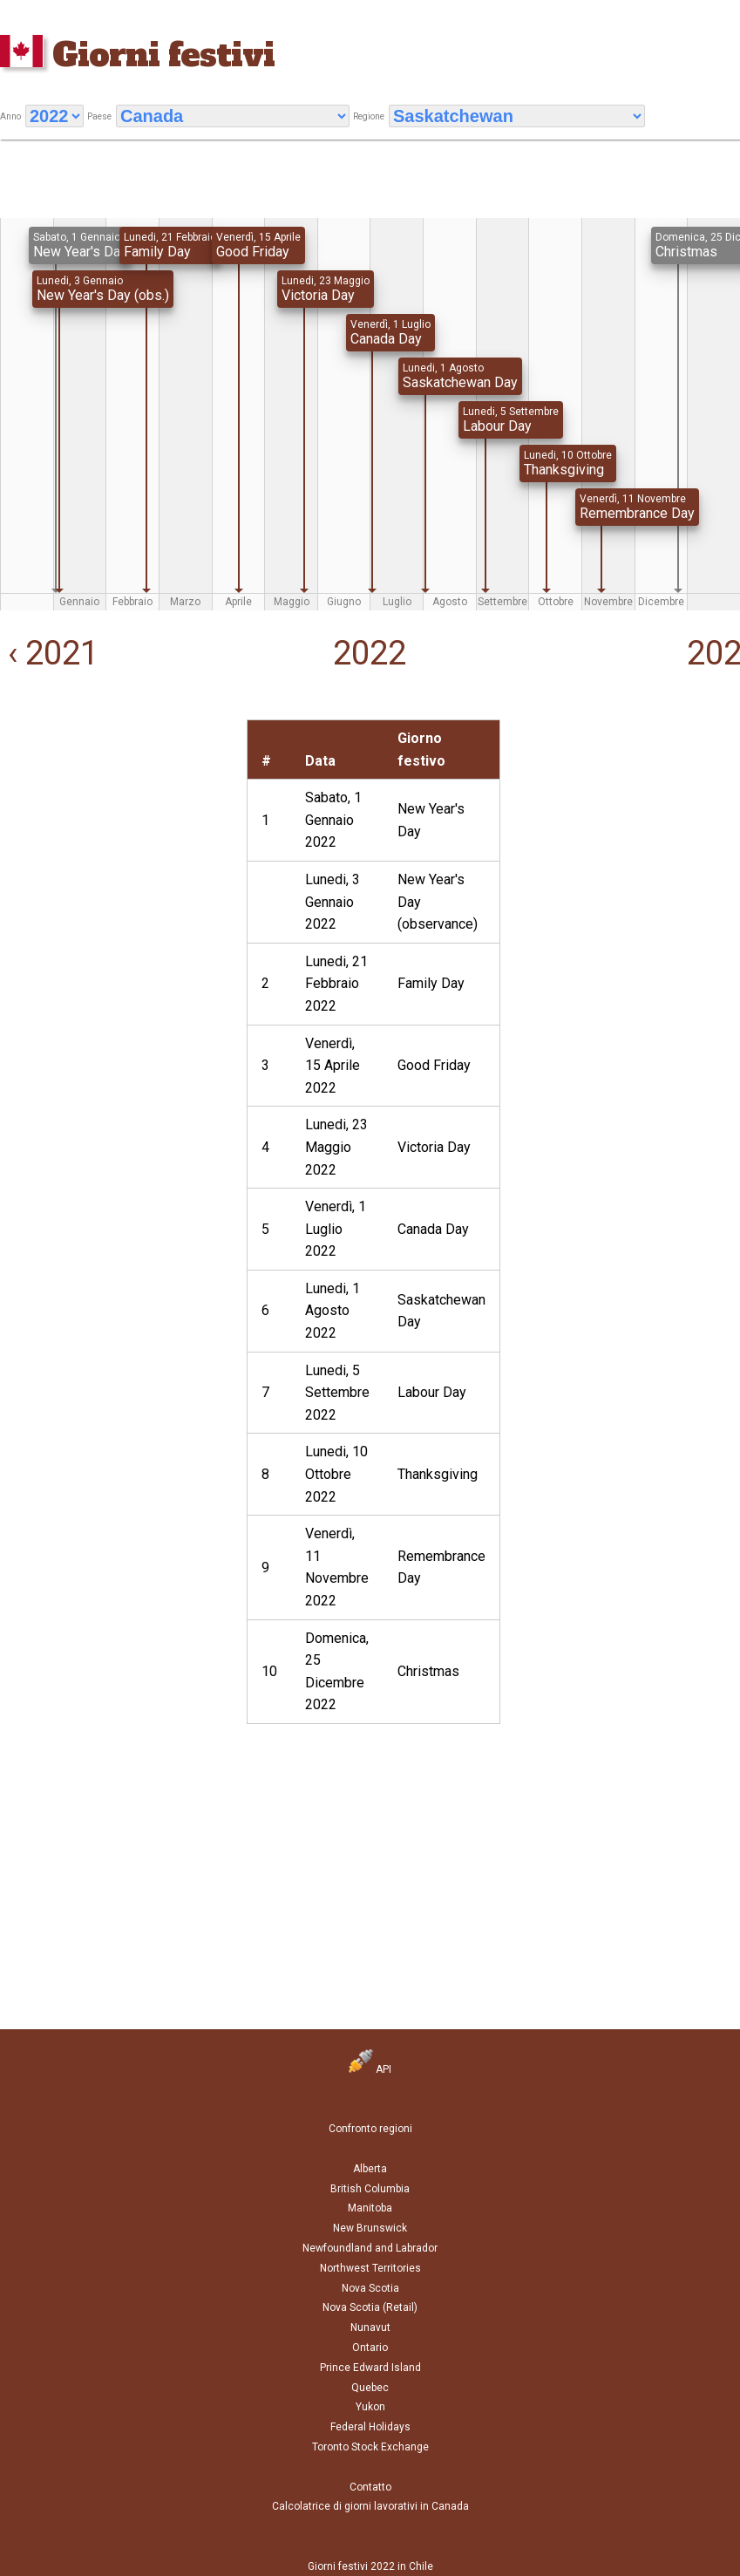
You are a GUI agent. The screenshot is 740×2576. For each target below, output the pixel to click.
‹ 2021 (49, 653)
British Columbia (370, 2189)
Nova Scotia (370, 2288)
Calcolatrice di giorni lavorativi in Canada (370, 2506)
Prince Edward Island (370, 2367)
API (370, 2069)
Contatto (370, 2487)
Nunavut (370, 2327)
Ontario (370, 2347)
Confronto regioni (370, 2129)
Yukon (370, 2407)
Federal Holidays (370, 2427)
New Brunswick (370, 2228)
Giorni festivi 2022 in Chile (370, 2566)
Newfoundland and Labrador (370, 2248)
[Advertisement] (115, 828)
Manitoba (370, 2208)
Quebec (370, 2388)
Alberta (370, 2169)
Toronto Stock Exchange (370, 2447)
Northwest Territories (370, 2268)
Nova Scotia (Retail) (370, 2307)
